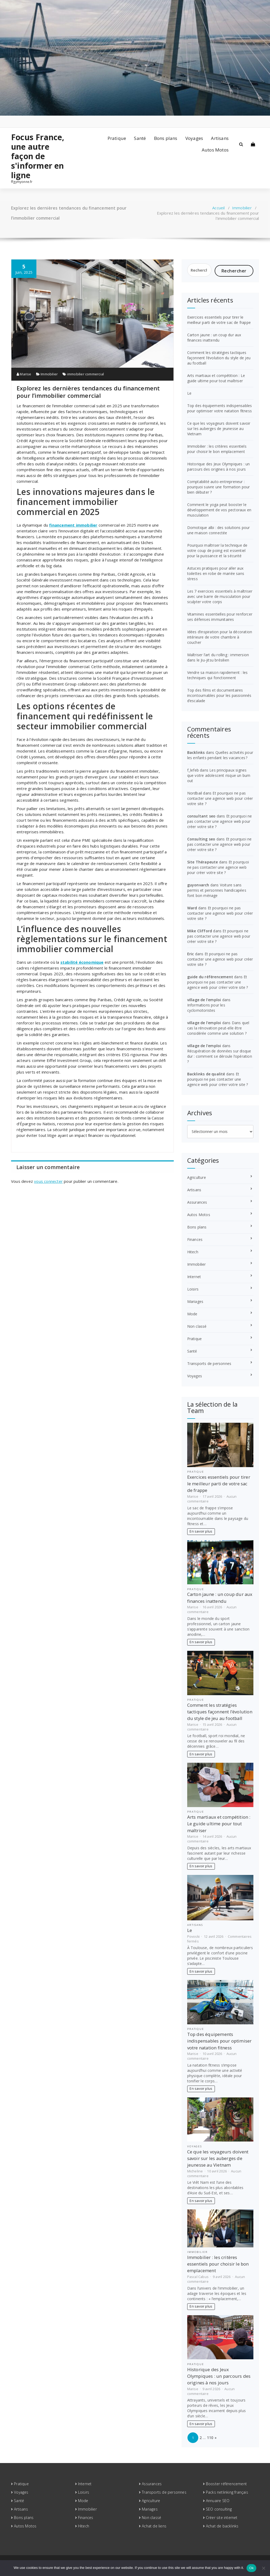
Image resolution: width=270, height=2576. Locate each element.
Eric (190, 953)
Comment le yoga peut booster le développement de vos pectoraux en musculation (219, 510)
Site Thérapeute (202, 861)
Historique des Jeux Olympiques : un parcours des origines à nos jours (218, 466)
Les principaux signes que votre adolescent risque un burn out (218, 775)
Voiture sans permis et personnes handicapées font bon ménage (216, 890)
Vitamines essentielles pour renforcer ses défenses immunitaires (219, 617)
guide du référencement (210, 976)
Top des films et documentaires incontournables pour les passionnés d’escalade (219, 695)
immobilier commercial (85, 374)
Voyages (194, 138)
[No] (263, 2568)
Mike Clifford (199, 930)
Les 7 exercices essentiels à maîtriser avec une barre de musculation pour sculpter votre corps (220, 596)
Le (189, 393)
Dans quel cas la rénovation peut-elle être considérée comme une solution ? (218, 1028)
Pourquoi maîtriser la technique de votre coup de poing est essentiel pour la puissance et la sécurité (217, 550)
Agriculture (196, 1177)
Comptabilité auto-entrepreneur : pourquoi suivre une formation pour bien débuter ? (218, 487)
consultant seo (201, 816)
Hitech (192, 1251)
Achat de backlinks (222, 2525)
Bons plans (165, 138)
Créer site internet (222, 2517)
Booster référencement (226, 2483)
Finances (195, 1239)
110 (210, 2437)
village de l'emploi (204, 999)
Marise (24, 374)
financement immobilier (73, 525)
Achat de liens (154, 2525)
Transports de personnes (209, 1363)
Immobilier (242, 207)
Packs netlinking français (227, 2492)
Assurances (197, 1202)
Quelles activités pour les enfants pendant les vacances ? (220, 755)
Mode (192, 1313)
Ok (251, 2568)
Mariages (195, 1301)
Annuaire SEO (217, 2500)
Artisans (220, 138)
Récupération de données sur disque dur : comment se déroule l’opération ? (219, 1056)
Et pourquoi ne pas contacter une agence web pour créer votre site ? (220, 798)
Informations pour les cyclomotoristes (206, 1008)
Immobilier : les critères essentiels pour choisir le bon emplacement (217, 449)
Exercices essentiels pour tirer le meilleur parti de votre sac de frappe (219, 320)
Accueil (218, 207)
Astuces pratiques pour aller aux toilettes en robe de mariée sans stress (215, 573)
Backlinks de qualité (206, 1073)
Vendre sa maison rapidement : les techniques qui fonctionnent (217, 675)
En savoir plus (201, 1531)
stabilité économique (82, 962)
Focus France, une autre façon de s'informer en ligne (38, 156)
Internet (194, 1276)
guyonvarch (198, 884)
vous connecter (48, 1181)
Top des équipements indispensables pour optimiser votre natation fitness (219, 408)
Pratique (117, 138)
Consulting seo (201, 839)
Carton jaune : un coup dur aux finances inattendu (214, 337)
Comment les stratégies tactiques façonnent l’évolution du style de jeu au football (218, 358)
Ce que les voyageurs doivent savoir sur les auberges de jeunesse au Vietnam (218, 428)
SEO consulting (219, 2509)
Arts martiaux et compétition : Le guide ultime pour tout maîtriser (216, 378)
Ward (192, 907)
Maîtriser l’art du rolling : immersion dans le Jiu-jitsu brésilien (218, 657)
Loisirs (193, 1289)
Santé (140, 138)
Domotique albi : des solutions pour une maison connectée (218, 530)
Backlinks (196, 752)
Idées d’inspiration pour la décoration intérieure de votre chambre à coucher (219, 637)
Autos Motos (215, 150)
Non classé (197, 1326)
